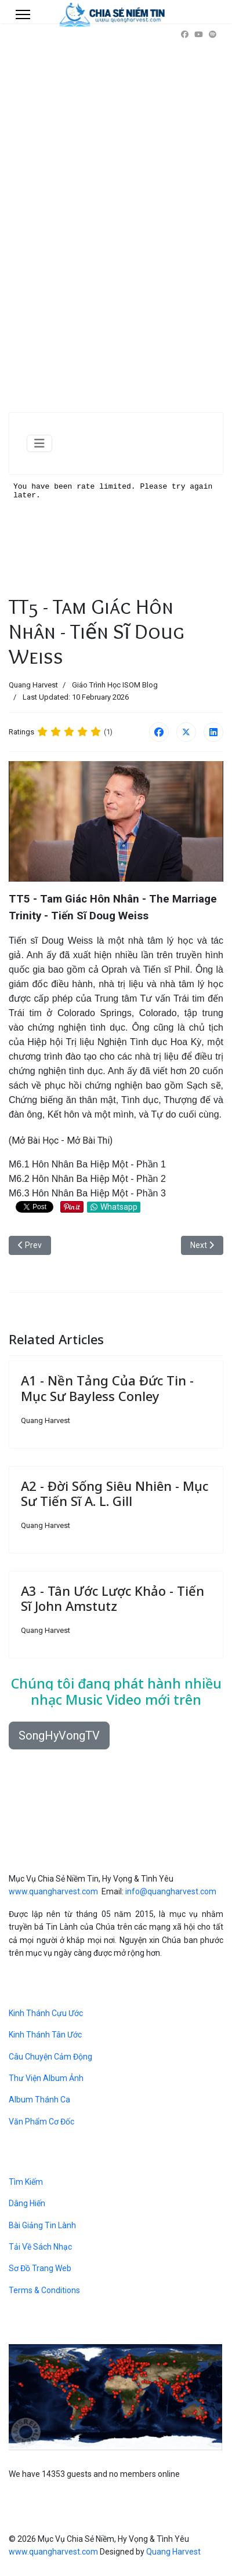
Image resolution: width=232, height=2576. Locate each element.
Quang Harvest (173, 2551)
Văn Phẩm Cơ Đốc (41, 2121)
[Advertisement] (116, 232)
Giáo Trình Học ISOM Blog (115, 685)
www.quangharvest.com (53, 1891)
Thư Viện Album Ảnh (46, 2078)
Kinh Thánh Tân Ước (45, 2034)
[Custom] (212, 34)
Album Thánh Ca (39, 2099)
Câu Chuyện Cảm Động (50, 2056)
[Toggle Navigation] (39, 443)
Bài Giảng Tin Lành (42, 2225)
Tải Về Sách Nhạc (40, 2246)
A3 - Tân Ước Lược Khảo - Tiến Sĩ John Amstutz (112, 1598)
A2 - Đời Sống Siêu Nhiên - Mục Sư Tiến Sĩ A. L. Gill (114, 1493)
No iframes (116, 533)
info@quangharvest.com (170, 1891)
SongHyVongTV (59, 1735)
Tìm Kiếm (26, 2181)
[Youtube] (198, 34)
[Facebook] (184, 34)
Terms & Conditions (44, 2290)
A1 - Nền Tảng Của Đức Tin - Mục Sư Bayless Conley (107, 1387)
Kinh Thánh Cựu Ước (46, 2013)
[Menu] (23, 14)
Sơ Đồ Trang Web (40, 2268)
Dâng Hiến (27, 2203)
